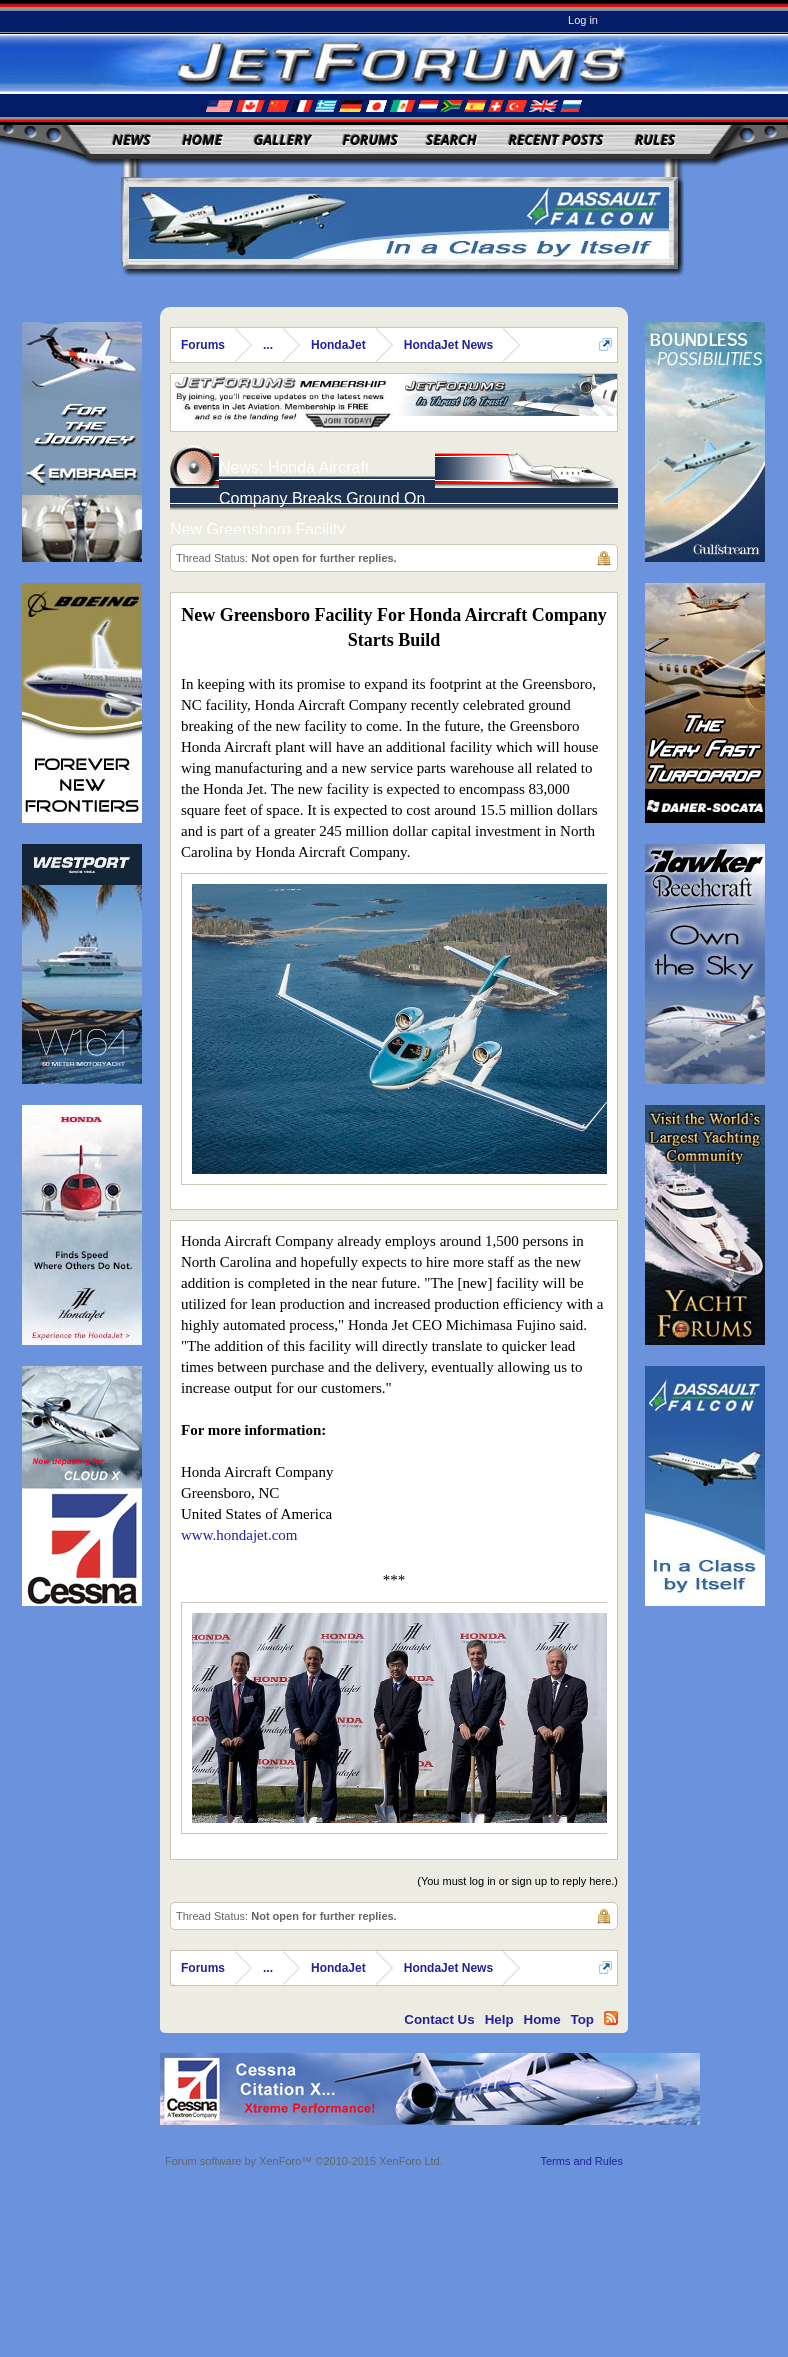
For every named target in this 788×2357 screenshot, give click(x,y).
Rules (655, 139)
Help (499, 2019)
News (132, 139)
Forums (370, 139)
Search (451, 139)
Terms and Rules (581, 2161)
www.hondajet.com (239, 1535)
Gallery (282, 139)
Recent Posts (555, 139)
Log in (583, 20)
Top (582, 2019)
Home (202, 139)
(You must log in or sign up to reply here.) (517, 1881)
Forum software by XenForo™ (304, 2161)
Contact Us (439, 2019)
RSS (611, 2018)
